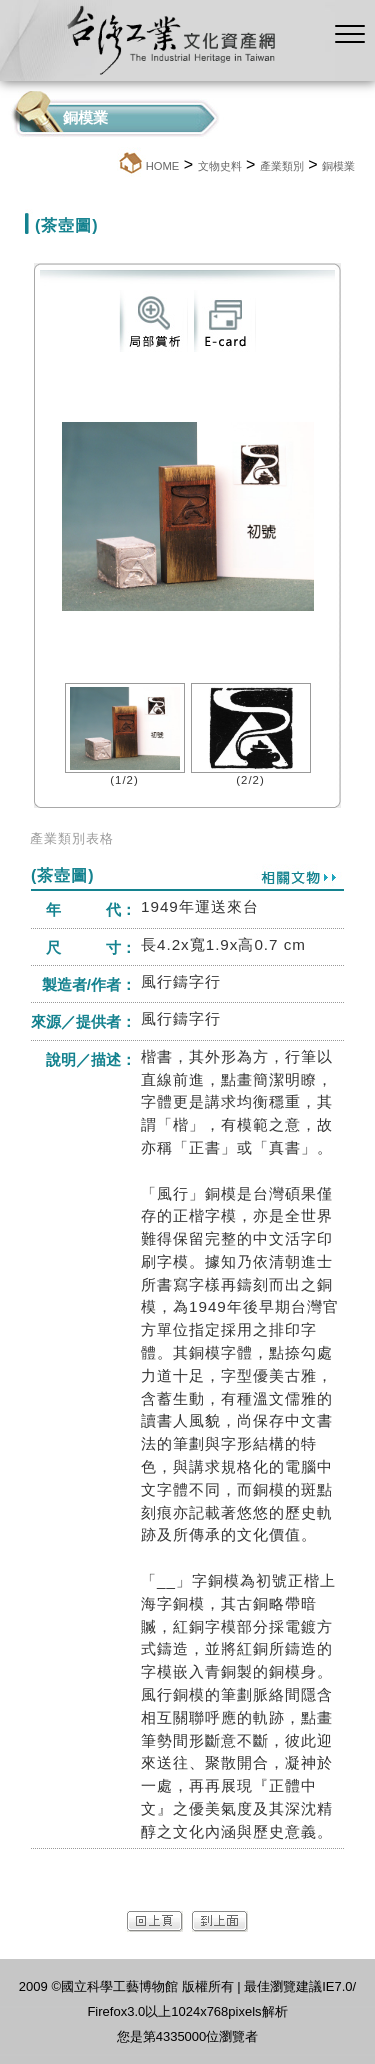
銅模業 (338, 166)
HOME (163, 166)
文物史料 (220, 166)
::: (111, 165)
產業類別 (282, 166)
